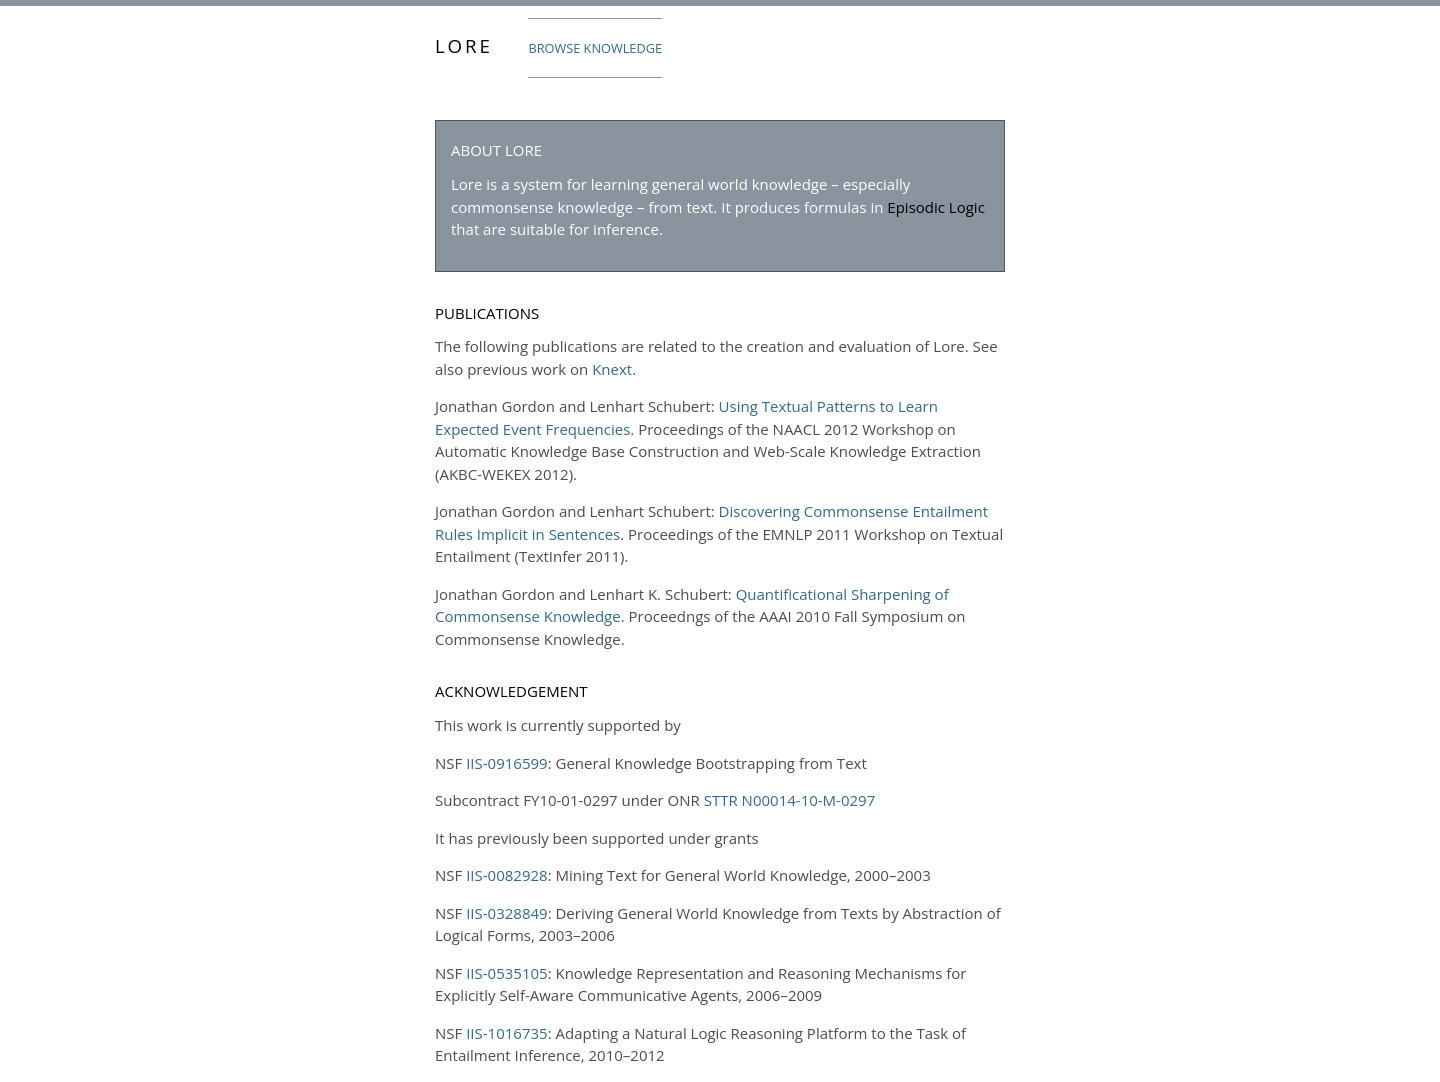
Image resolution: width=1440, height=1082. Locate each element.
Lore (464, 45)
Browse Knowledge (595, 48)
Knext (612, 369)
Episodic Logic (936, 207)
